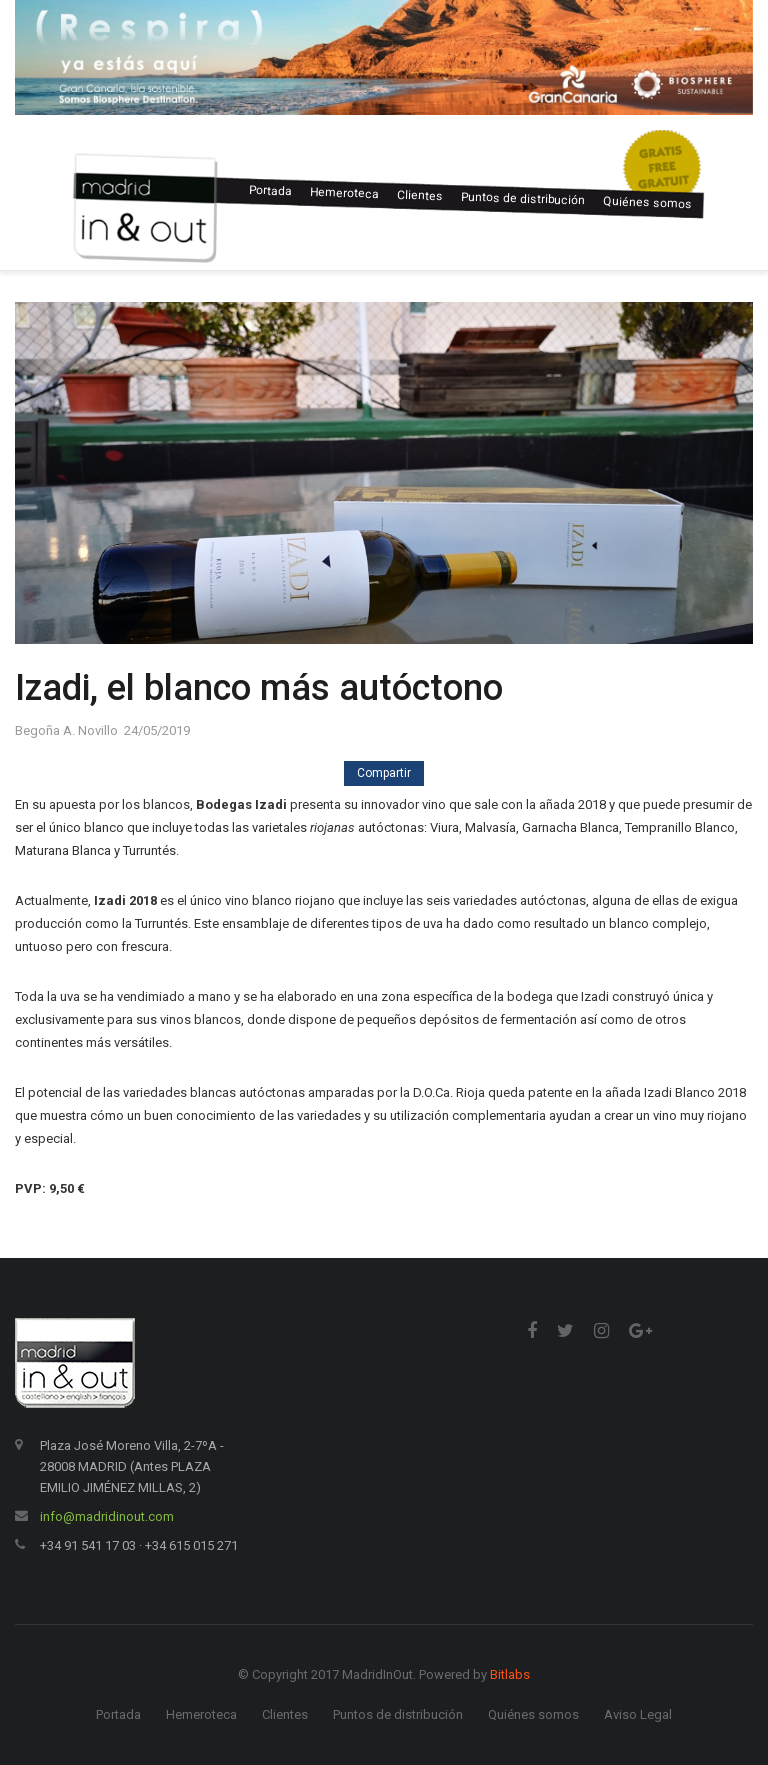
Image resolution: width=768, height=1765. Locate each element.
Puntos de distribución (523, 199)
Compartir (384, 773)
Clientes (420, 195)
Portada (270, 190)
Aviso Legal (638, 1714)
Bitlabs (510, 1674)
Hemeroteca (344, 193)
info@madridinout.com (107, 1516)
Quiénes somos (647, 202)
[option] (384, 57)
